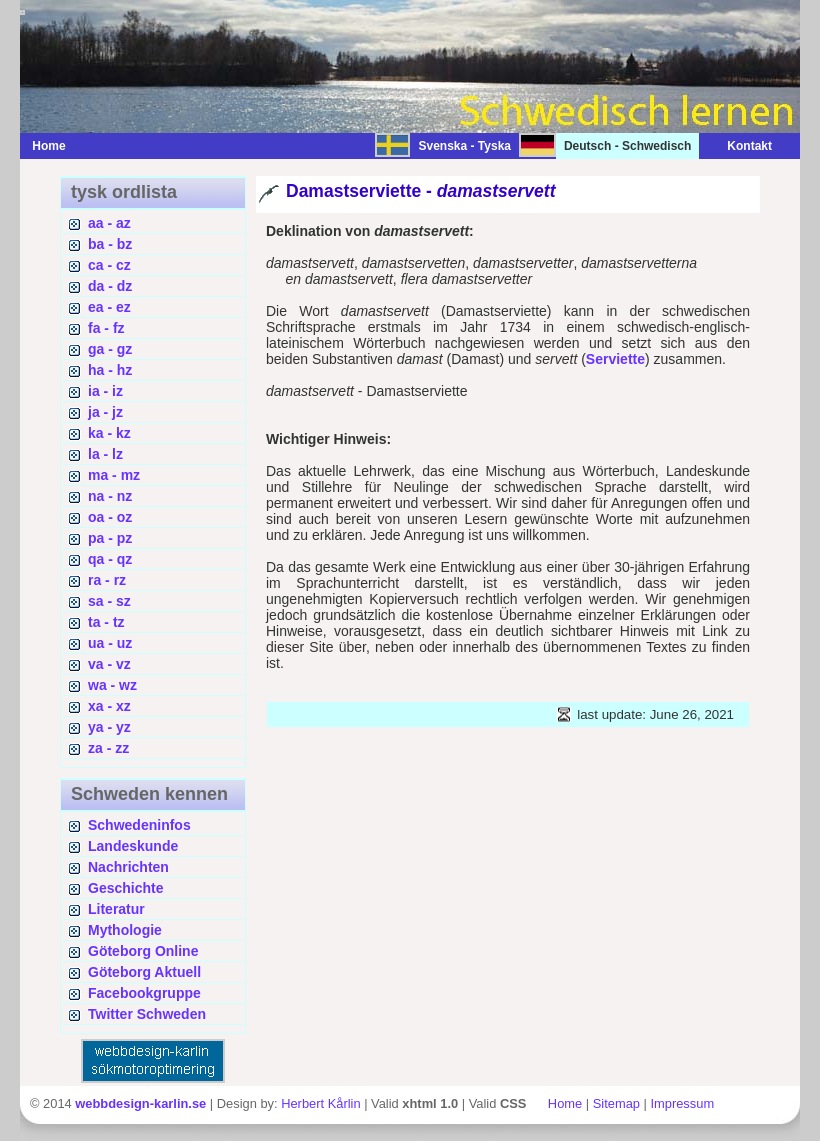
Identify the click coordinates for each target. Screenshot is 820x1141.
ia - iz (105, 391)
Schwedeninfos (139, 825)
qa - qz (110, 559)
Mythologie (125, 930)
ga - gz (110, 349)
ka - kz (109, 433)
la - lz (105, 454)
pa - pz (110, 538)
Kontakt (739, 146)
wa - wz (112, 685)
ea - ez (109, 307)
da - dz (110, 286)
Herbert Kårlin (320, 1103)
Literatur (116, 909)
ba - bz (110, 244)
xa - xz (109, 706)
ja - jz (105, 412)
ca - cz (109, 265)
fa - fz (106, 328)
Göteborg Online (143, 951)
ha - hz (110, 370)
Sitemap (616, 1103)
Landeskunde (133, 846)
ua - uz (110, 643)
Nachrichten (128, 867)
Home (48, 146)
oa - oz (110, 517)
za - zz (108, 748)
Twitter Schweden (147, 1014)
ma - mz (114, 475)
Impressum (682, 1103)
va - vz (109, 664)
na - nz (110, 496)
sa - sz (109, 601)
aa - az (109, 223)
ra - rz (107, 580)
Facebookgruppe (144, 993)
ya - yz (109, 727)
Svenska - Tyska (464, 146)
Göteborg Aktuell (144, 972)
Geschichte (125, 888)
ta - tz (106, 622)
